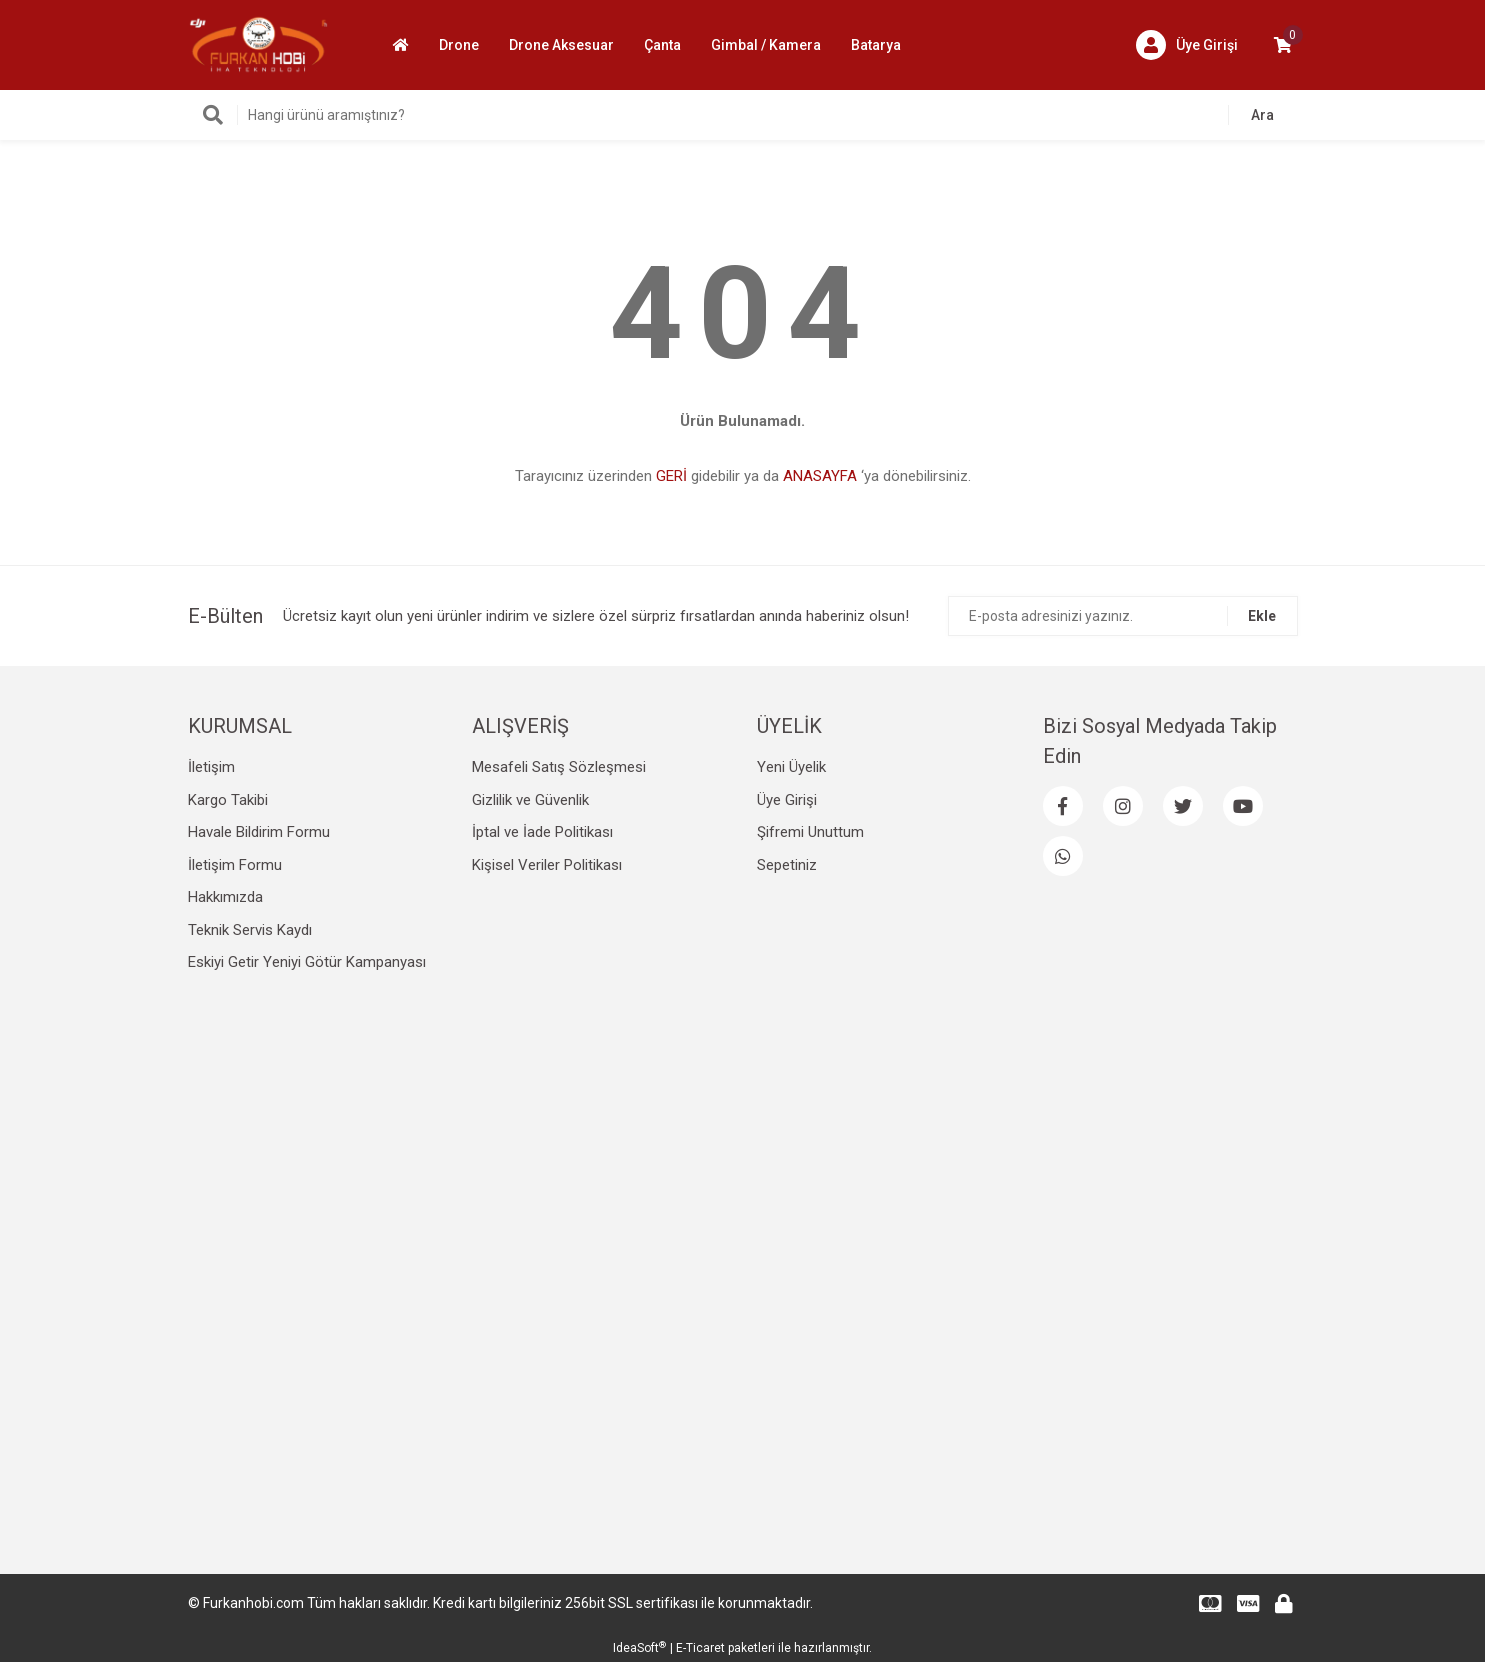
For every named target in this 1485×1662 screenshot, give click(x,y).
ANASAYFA (820, 476)
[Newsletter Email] (1123, 616)
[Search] (743, 115)
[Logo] (259, 44)
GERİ (671, 476)
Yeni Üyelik (791, 767)
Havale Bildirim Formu (259, 832)
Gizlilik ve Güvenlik (530, 800)
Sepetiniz (787, 865)
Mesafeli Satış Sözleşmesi (559, 767)
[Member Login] (1187, 45)
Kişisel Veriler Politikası (547, 865)
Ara (1262, 115)
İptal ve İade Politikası (542, 832)
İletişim (211, 767)
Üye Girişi (787, 800)
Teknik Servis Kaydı (250, 930)
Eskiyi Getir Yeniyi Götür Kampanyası (307, 962)
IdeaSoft (639, 1648)
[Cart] (1283, 45)
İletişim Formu (235, 865)
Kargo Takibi (228, 800)
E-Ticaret (700, 1648)
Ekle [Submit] (1262, 616)
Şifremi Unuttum (810, 832)
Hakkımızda (225, 897)
